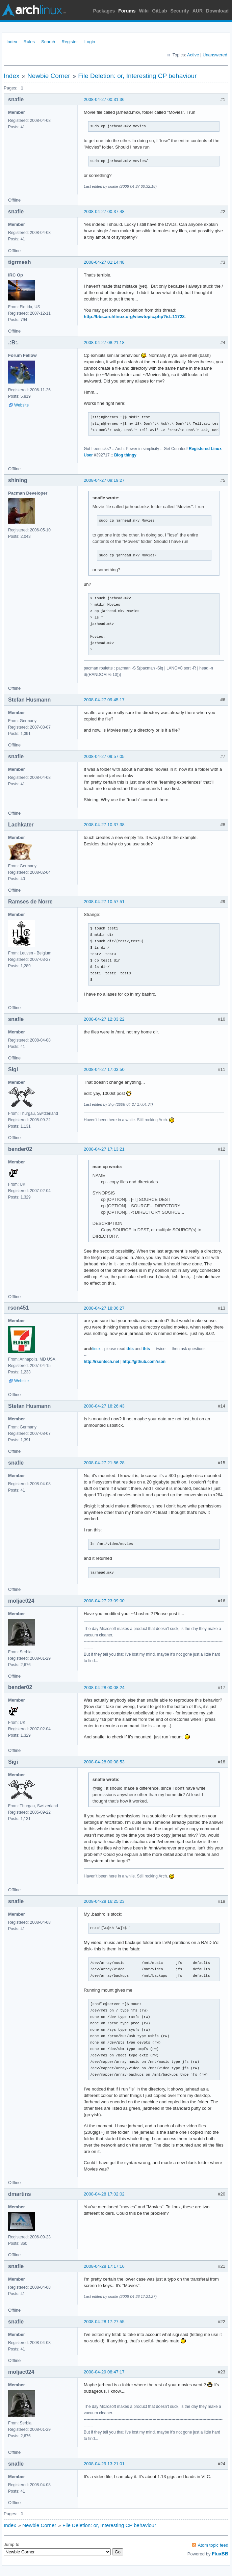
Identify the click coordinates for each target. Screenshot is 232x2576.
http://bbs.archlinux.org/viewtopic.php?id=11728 (134, 316)
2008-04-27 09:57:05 (104, 756)
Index (11, 41)
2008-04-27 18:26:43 (104, 1406)
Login (89, 41)
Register (69, 41)
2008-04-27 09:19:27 (104, 480)
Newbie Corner (48, 75)
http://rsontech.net (101, 1361)
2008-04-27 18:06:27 (104, 1308)
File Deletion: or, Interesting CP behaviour (137, 75)
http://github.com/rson (144, 1361)
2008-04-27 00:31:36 (104, 99)
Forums (126, 11)
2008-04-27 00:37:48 (104, 211)
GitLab (159, 11)
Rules (29, 41)
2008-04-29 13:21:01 (104, 2463)
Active (193, 54)
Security (180, 11)
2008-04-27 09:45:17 (104, 699)
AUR (197, 11)
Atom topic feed (213, 2545)
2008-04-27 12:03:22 (104, 1019)
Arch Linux (34, 10)
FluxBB (220, 2553)
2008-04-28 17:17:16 (104, 2266)
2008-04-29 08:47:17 (104, 2371)
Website (21, 405)
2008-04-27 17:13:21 (104, 1149)
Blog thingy (125, 455)
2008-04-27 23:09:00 (104, 1600)
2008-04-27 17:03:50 (104, 1069)
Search (48, 41)
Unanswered (215, 54)
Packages (104, 11)
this (130, 1348)
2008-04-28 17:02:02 (104, 2194)
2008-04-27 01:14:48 (104, 262)
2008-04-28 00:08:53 (104, 1761)
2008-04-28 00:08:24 (104, 1687)
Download (217, 11)
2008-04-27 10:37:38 (104, 824)
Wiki (144, 11)
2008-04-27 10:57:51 (104, 901)
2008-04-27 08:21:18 (104, 342)
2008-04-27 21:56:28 (104, 1462)
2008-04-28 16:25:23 (104, 1901)
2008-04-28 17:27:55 (104, 2321)
